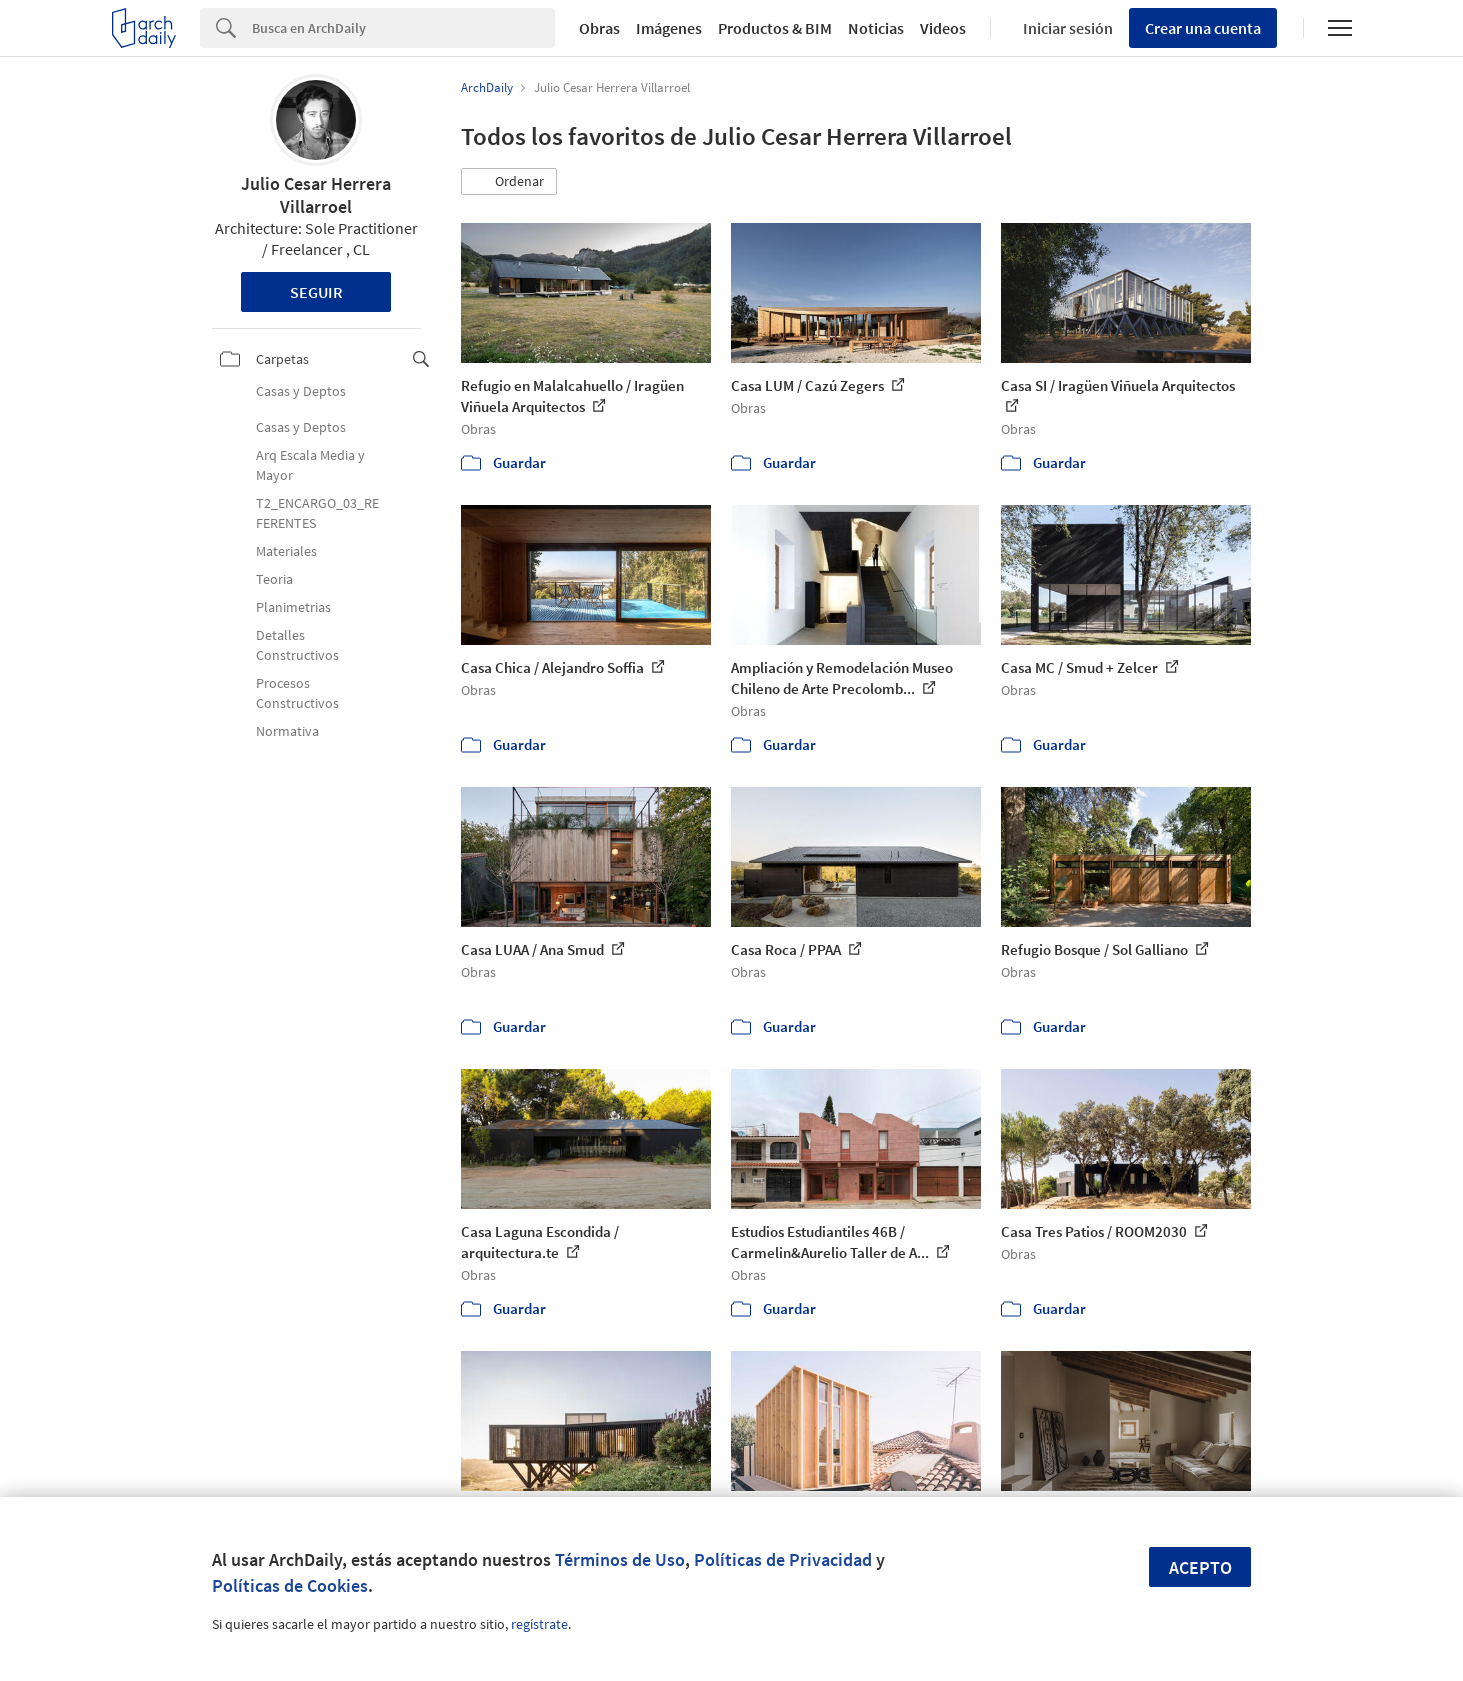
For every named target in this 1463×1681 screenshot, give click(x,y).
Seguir (316, 292)
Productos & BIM (775, 28)
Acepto (1200, 1567)
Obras (599, 28)
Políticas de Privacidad (783, 1559)
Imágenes (669, 28)
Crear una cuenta (1203, 28)
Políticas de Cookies (290, 1585)
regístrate (539, 1624)
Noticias (876, 28)
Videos (943, 28)
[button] (509, 182)
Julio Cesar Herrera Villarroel (316, 195)
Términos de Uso (620, 1559)
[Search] (403, 28)
